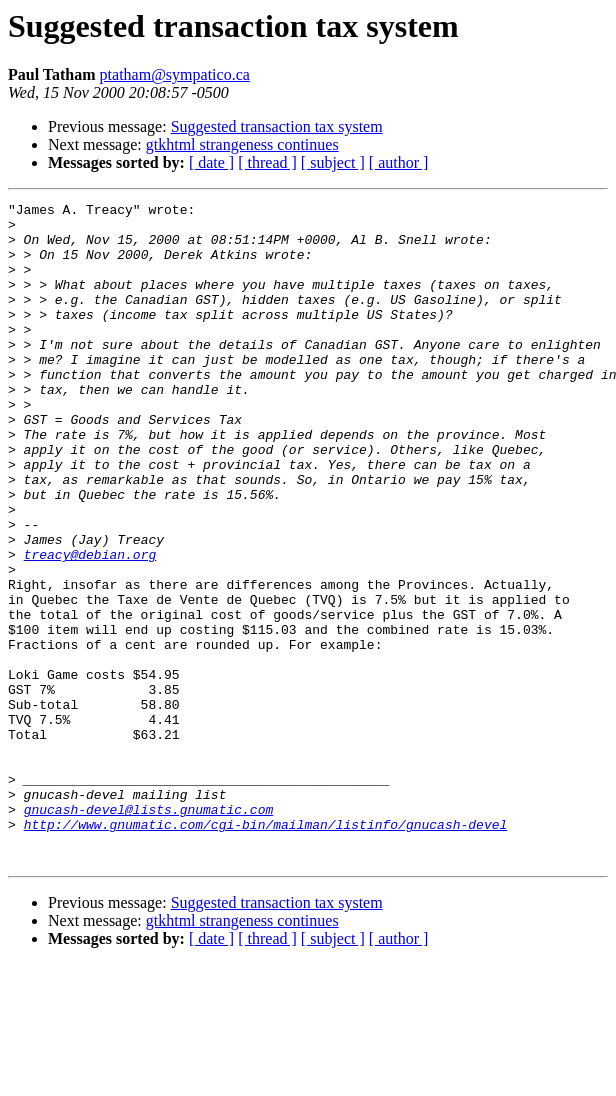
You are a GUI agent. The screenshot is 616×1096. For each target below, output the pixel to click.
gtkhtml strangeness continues (242, 144)
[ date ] (211, 162)
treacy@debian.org (90, 626)
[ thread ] (267, 162)
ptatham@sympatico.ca (175, 74)
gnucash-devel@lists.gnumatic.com (149, 932)
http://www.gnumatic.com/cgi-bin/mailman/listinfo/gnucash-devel (266, 950)
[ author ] (399, 162)
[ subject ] (333, 162)
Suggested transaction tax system (277, 126)
